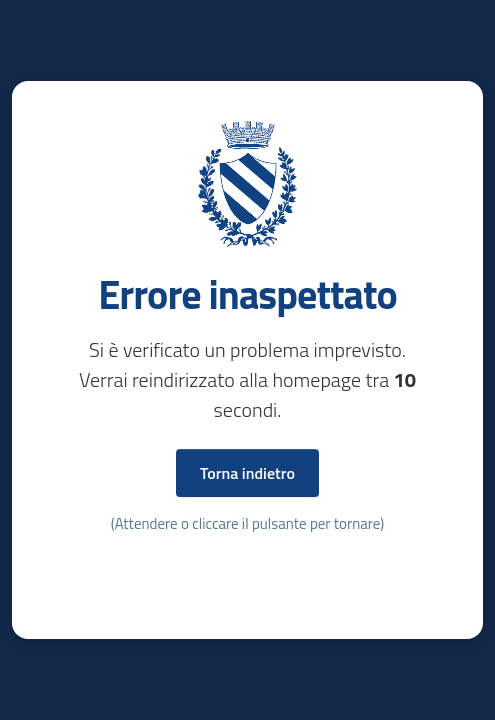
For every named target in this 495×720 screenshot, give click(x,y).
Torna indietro (247, 473)
